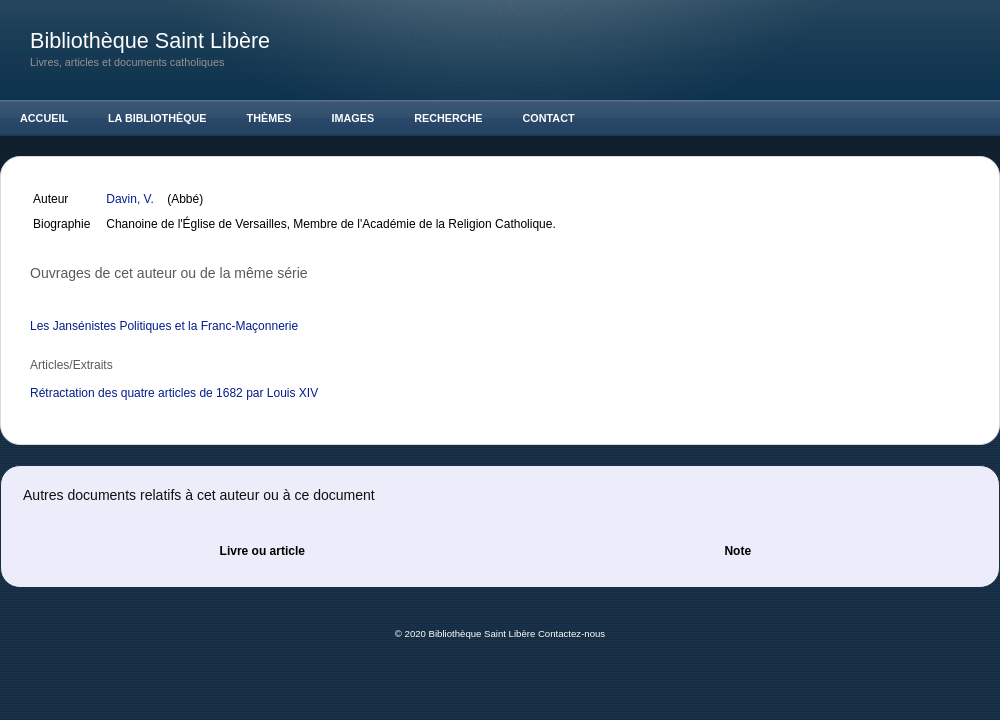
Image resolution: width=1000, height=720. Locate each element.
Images (353, 118)
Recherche (448, 118)
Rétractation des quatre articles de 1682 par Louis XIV (174, 393)
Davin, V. (131, 199)
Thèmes (269, 118)
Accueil (44, 118)
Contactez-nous (571, 633)
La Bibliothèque (157, 118)
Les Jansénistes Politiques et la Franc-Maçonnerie (164, 326)
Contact (549, 118)
